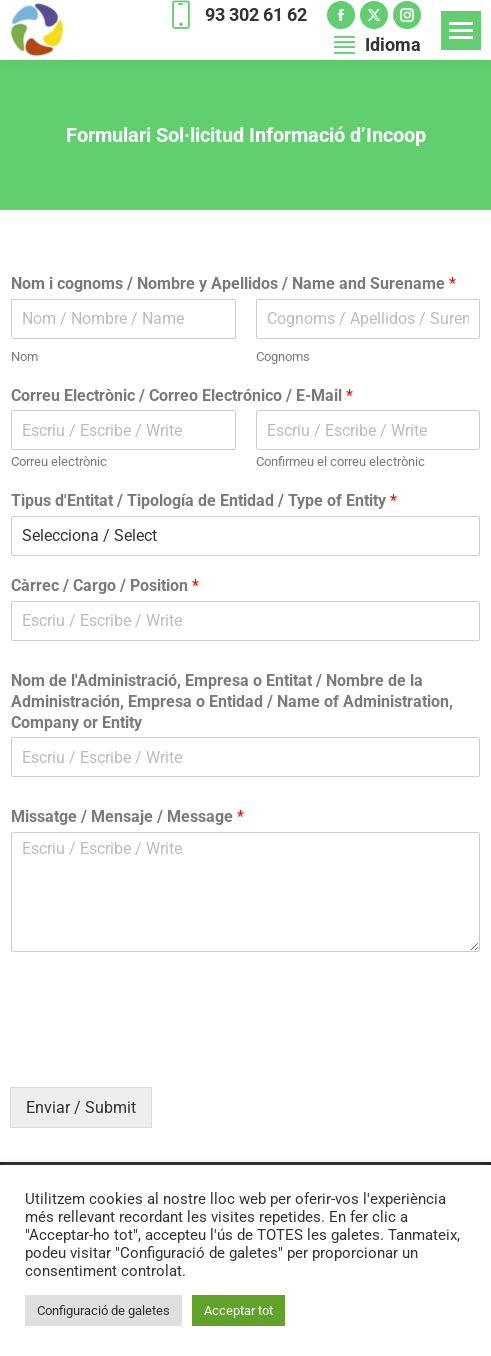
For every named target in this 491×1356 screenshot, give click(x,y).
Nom (24, 356)
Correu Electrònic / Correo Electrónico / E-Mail (182, 395)
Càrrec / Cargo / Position (105, 585)
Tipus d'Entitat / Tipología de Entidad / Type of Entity (204, 500)
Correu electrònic (59, 461)
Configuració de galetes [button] (103, 1310)
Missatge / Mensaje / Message (127, 816)
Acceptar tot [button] (238, 1310)
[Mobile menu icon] (461, 30)
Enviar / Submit (81, 1107)
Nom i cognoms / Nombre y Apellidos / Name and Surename (233, 283)
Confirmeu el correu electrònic (340, 461)
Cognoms (283, 356)
